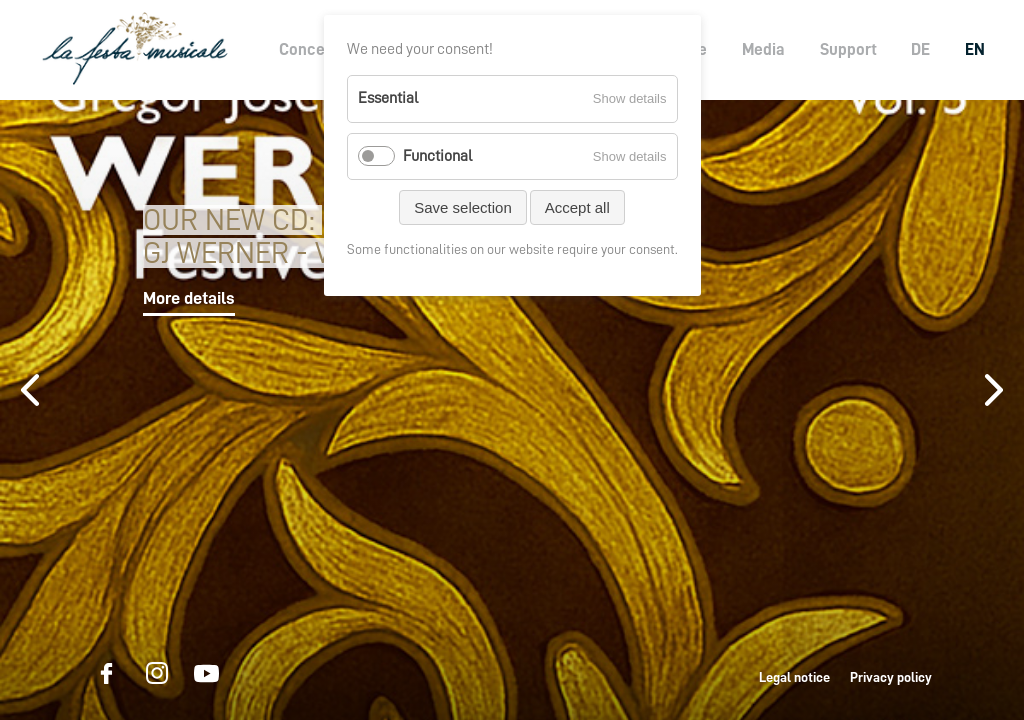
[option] (512, 410)
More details (189, 298)
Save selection (463, 207)
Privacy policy (891, 677)
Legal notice (794, 677)
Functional (437, 156)
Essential (388, 98)
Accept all (577, 207)
